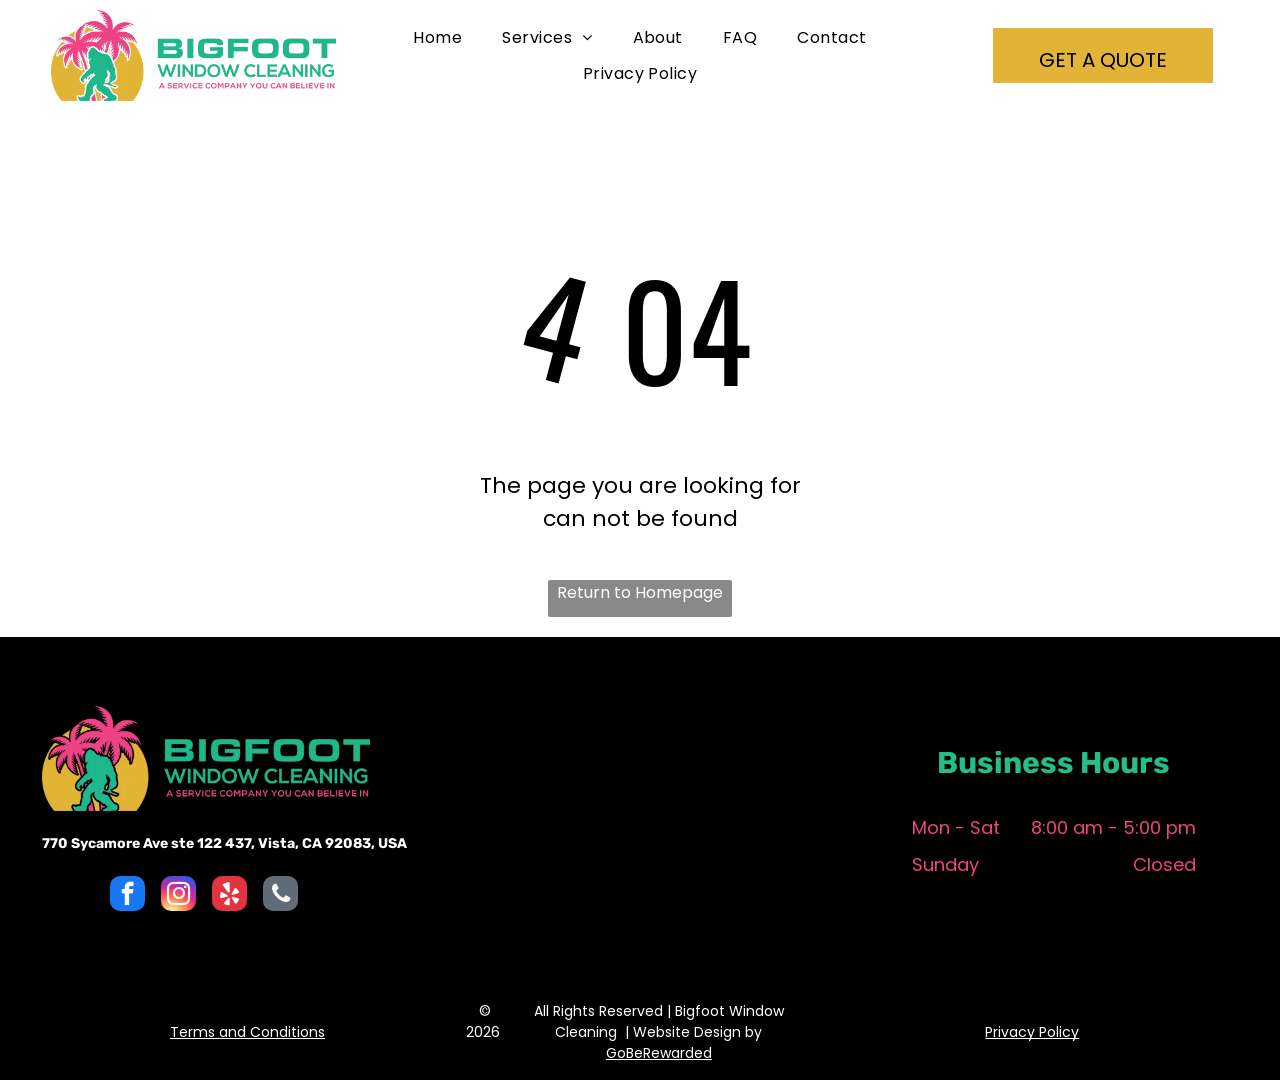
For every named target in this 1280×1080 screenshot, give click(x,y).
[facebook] (127, 896)
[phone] (280, 896)
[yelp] (229, 896)
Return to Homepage (640, 592)
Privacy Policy (1032, 1032)
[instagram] (178, 896)
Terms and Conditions (247, 1032)
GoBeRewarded (659, 1053)
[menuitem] (437, 37)
